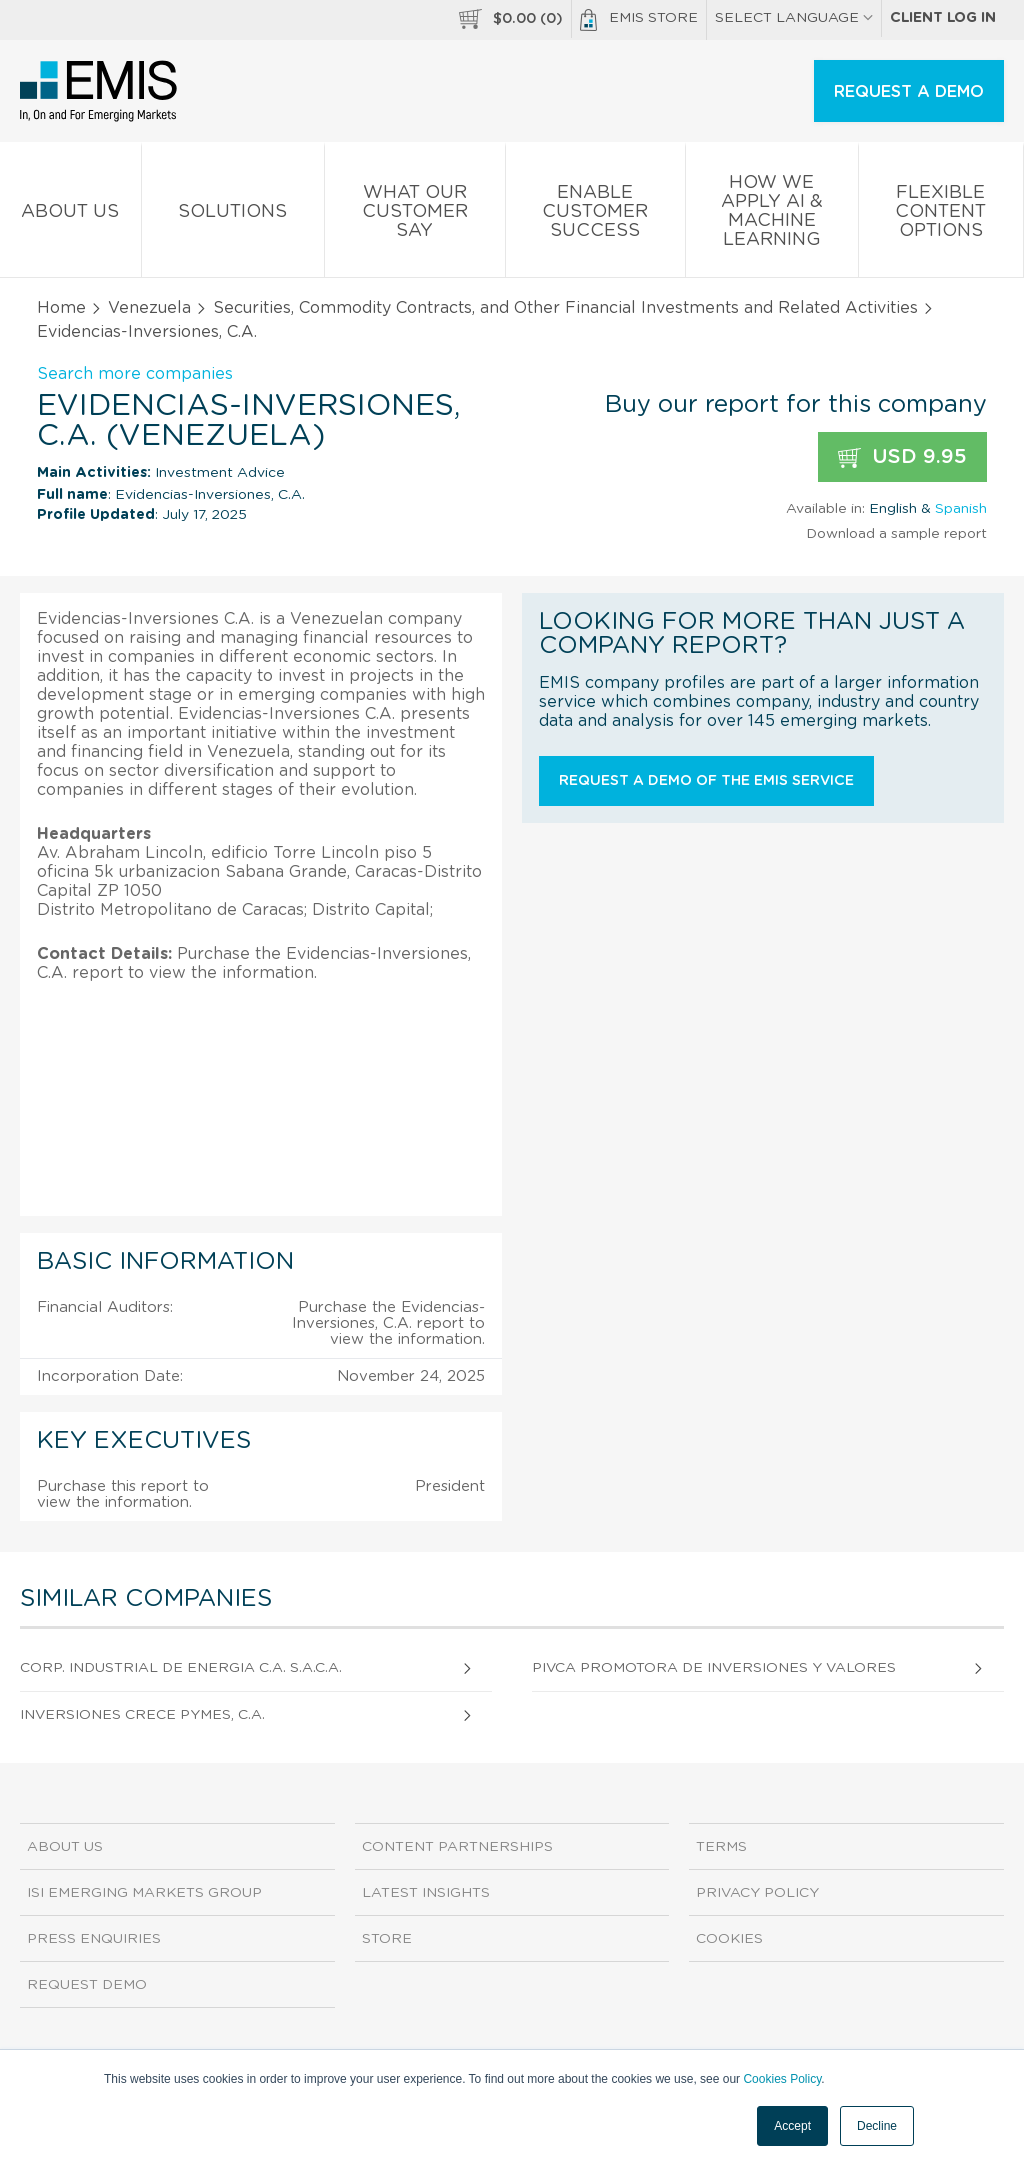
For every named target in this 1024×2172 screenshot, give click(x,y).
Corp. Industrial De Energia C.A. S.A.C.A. (181, 1668)
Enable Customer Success (596, 215)
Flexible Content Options (941, 215)
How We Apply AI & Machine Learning (772, 215)
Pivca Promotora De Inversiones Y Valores (714, 1668)
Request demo (87, 1985)
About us (70, 215)
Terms (721, 1847)
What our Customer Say (415, 215)
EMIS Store (639, 20)
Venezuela (149, 308)
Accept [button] (792, 2126)
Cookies (729, 1939)
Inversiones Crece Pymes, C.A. (142, 1715)
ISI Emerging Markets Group (144, 1893)
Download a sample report (896, 534)
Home (61, 308)
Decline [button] (877, 2126)
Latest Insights (426, 1893)
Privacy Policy (757, 1893)
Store (387, 1939)
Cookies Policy (782, 2079)
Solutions (233, 215)
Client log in (943, 18)
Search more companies (135, 374)
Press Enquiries (94, 1939)
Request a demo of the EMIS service (706, 781)
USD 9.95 (902, 457)
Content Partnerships (457, 1847)
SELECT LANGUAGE (794, 18)
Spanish (961, 509)
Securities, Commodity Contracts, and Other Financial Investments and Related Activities (565, 308)
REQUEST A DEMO (909, 92)
